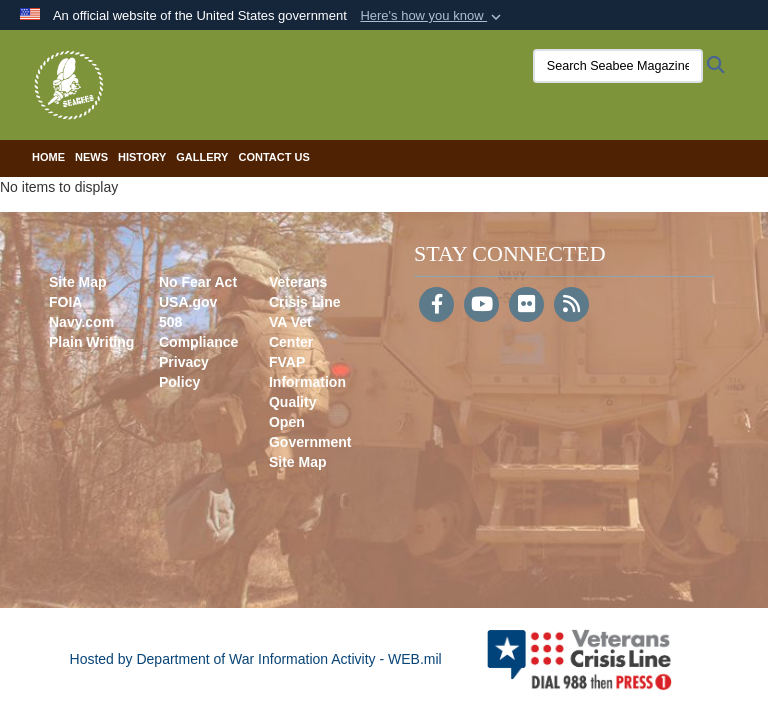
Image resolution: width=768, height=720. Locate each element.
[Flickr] (526, 306)
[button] (432, 16)
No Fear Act (198, 282)
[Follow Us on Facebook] (436, 306)
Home (48, 157)
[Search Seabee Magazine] (618, 66)
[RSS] (571, 306)
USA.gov (188, 302)
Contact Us (273, 157)
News (91, 157)
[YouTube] (481, 306)
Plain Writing (91, 342)
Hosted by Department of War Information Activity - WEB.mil (256, 659)
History (142, 157)
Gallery (202, 157)
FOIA (65, 302)
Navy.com (81, 322)
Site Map (78, 282)
